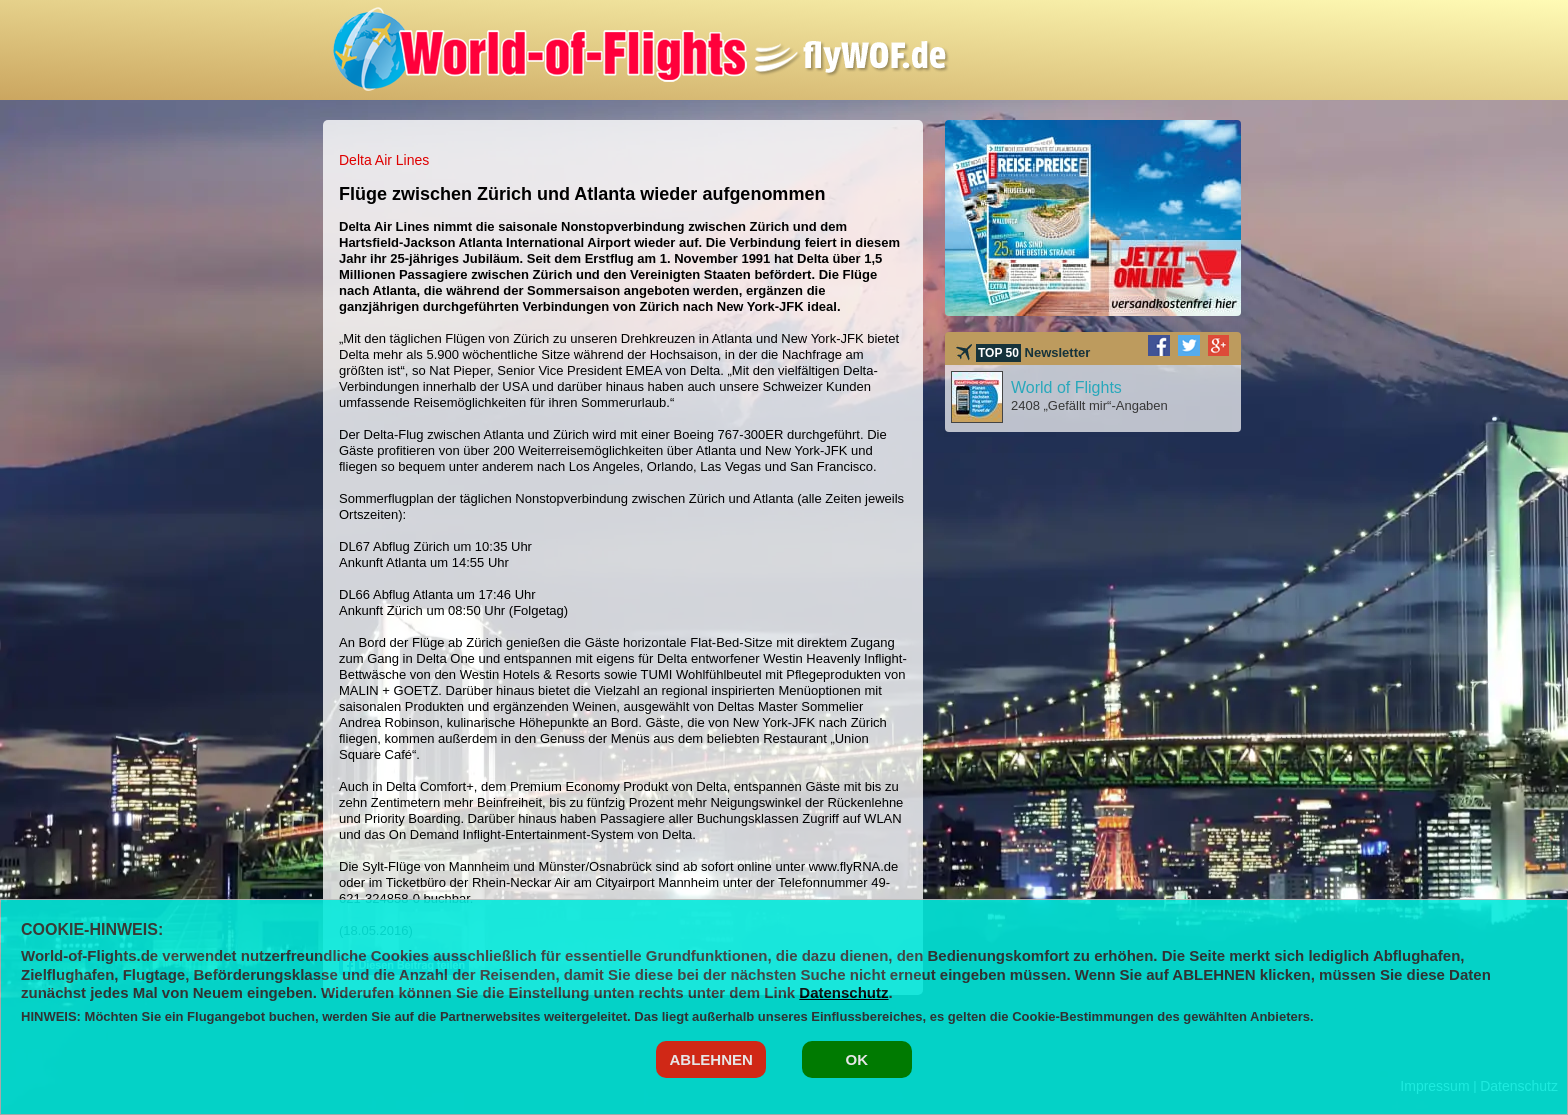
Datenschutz (843, 992)
